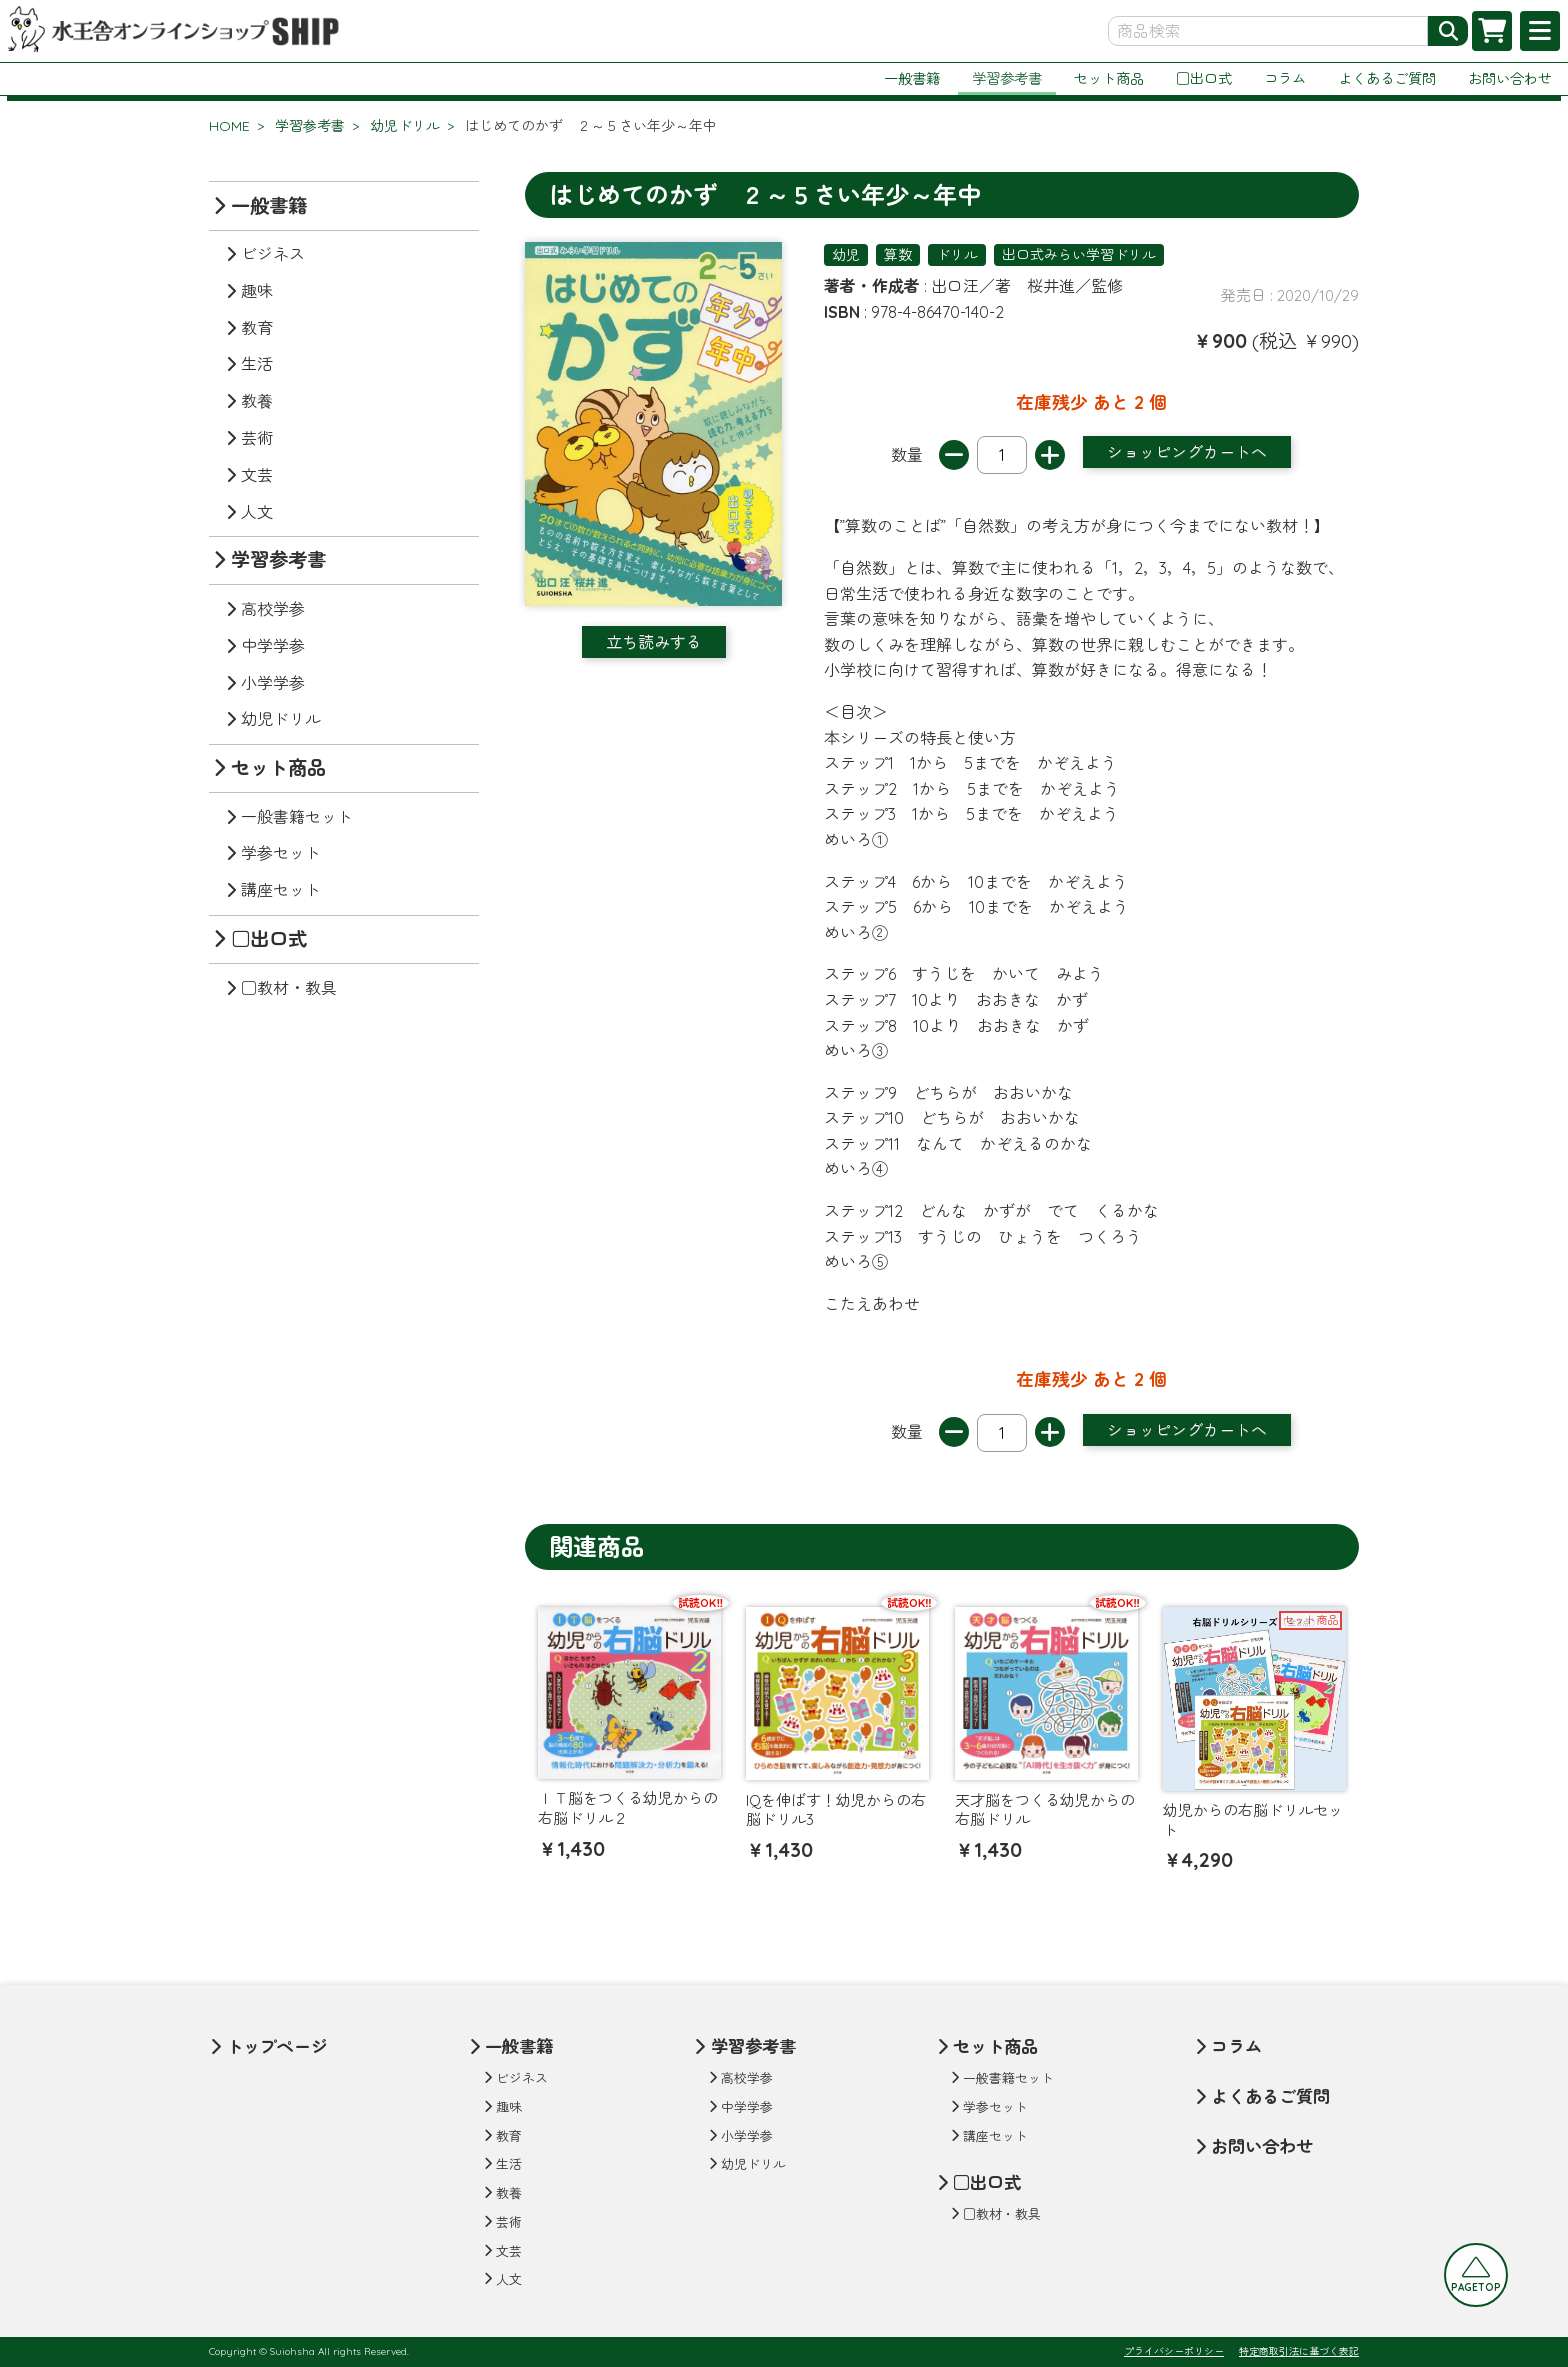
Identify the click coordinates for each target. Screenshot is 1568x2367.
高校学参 (273, 609)
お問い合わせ (1510, 79)
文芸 (257, 475)
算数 (898, 255)
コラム (1285, 79)
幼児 (846, 255)
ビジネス (273, 254)
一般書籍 (912, 79)
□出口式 (1204, 79)
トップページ (277, 2046)
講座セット (281, 890)
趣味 (257, 291)
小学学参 (273, 683)
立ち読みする (654, 642)
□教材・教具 (289, 988)
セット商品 (1109, 79)
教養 (257, 401)
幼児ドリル (405, 126)
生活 (257, 364)
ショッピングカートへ (1187, 452)
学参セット (281, 853)
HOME (229, 126)
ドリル (957, 255)
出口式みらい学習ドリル (1079, 255)
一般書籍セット (297, 817)
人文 (257, 512)
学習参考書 (1007, 79)
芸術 (257, 438)
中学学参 (273, 646)
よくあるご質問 (1387, 79)
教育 (257, 328)
